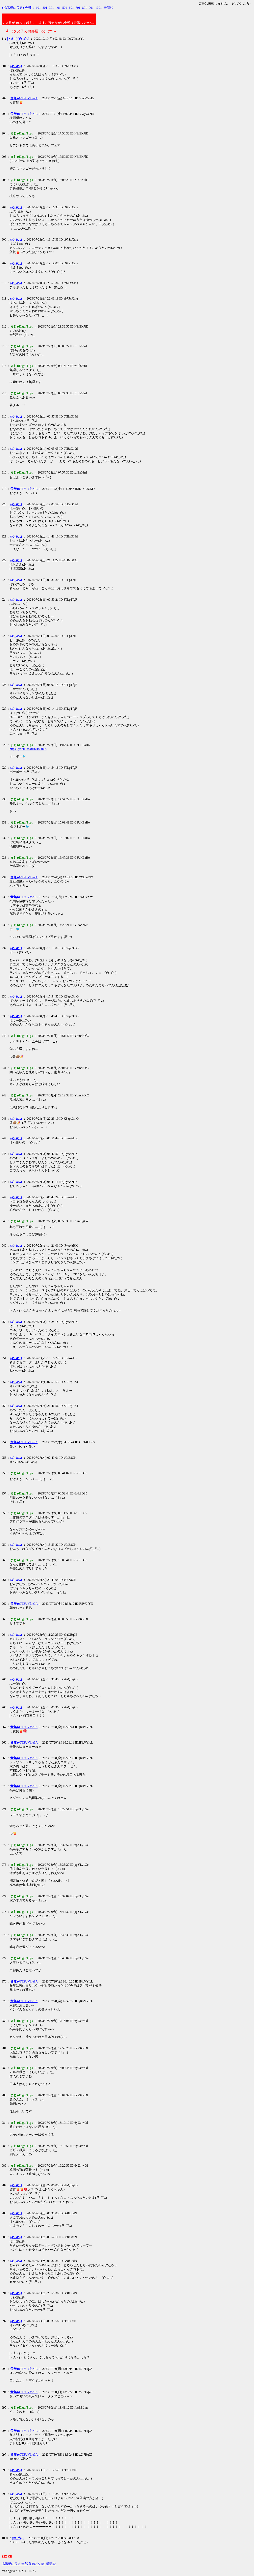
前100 (33, 2563)
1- (33, 7)
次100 (41, 2563)
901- (91, 7)
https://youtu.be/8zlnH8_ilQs (28, 749)
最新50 (108, 7)
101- (39, 7)
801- (85, 7)
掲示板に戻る (11, 2563)
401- (59, 7)
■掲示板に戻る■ (13, 7)
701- (78, 7)
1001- (99, 7)
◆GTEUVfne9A (24, 98)
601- (72, 7)
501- (65, 7)
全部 (28, 7)
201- (45, 7)
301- (52, 7)
